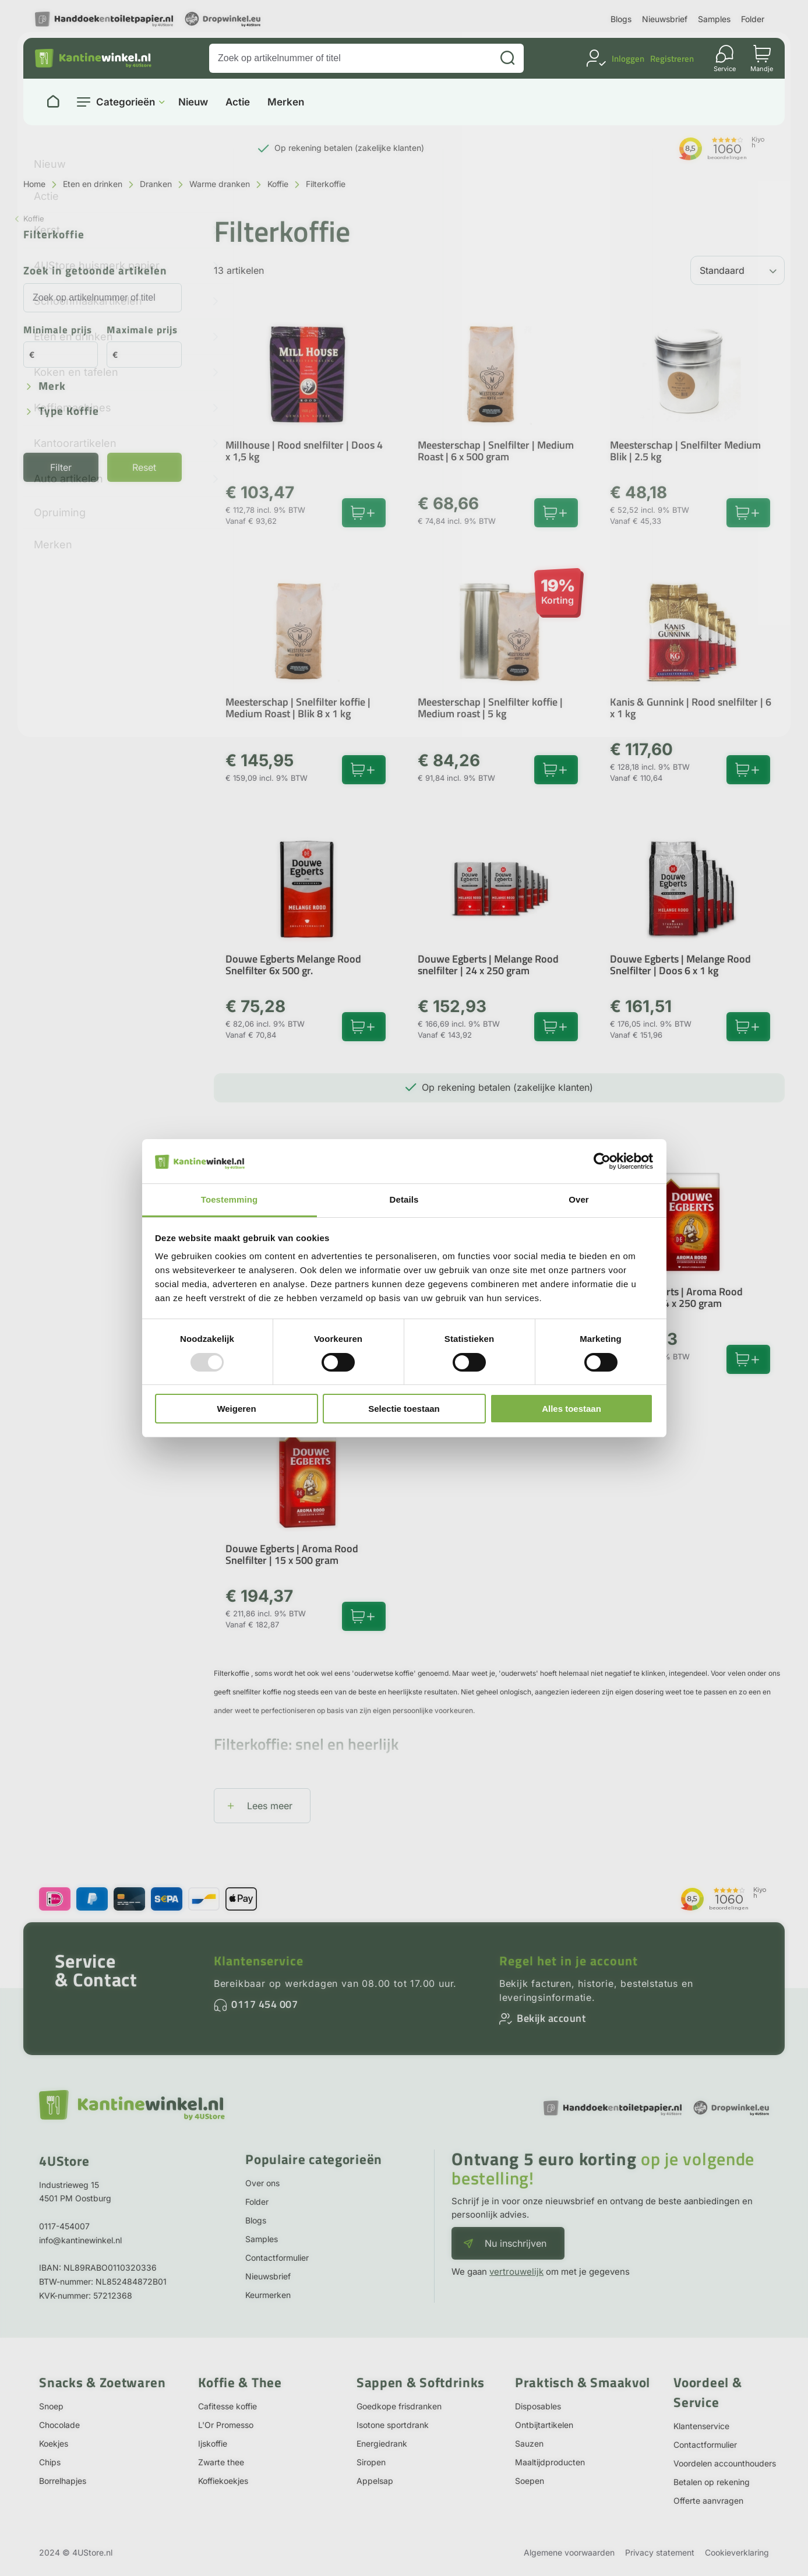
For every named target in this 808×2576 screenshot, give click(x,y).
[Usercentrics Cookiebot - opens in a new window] (602, 1161)
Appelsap (375, 2481)
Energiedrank (382, 2443)
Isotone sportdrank (393, 2425)
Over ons (262, 2183)
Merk (52, 386)
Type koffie (68, 411)
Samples (714, 19)
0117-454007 (64, 2226)
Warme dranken (219, 184)
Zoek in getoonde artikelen (95, 271)
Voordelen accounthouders (724, 2463)
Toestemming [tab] (229, 1199)
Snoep (51, 2406)
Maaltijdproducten (550, 2462)
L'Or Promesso (225, 2425)
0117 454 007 (264, 2004)
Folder (752, 19)
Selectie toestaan (404, 1409)
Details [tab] (404, 1199)
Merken (285, 102)
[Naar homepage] (53, 102)
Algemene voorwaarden (569, 2552)
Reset (144, 467)
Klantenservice (259, 1961)
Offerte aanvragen (708, 2500)
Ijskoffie (212, 2443)
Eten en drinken (92, 184)
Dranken (156, 184)
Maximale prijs (142, 330)
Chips (50, 2462)
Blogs (621, 19)
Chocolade (59, 2425)
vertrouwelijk (516, 2271)
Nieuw (193, 102)
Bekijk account (551, 2018)
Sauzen (529, 2443)
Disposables (538, 2406)
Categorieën (125, 102)
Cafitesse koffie (227, 2406)
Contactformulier (277, 2258)
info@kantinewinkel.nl (80, 2240)
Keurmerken (268, 2295)
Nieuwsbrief (664, 19)
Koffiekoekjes (223, 2481)
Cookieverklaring (737, 2552)
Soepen (529, 2481)
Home (34, 184)
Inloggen (628, 58)
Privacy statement (659, 2552)
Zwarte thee (221, 2462)
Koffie (277, 184)
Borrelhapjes (62, 2481)
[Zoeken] (507, 58)
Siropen (371, 2462)
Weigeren (236, 1409)
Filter (61, 467)
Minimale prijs (57, 330)
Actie (237, 102)
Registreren (672, 58)
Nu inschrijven (515, 2243)
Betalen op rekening (711, 2482)
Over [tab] (579, 1199)
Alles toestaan (571, 1409)
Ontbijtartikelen (544, 2425)
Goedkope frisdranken (399, 2406)
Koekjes (53, 2443)
